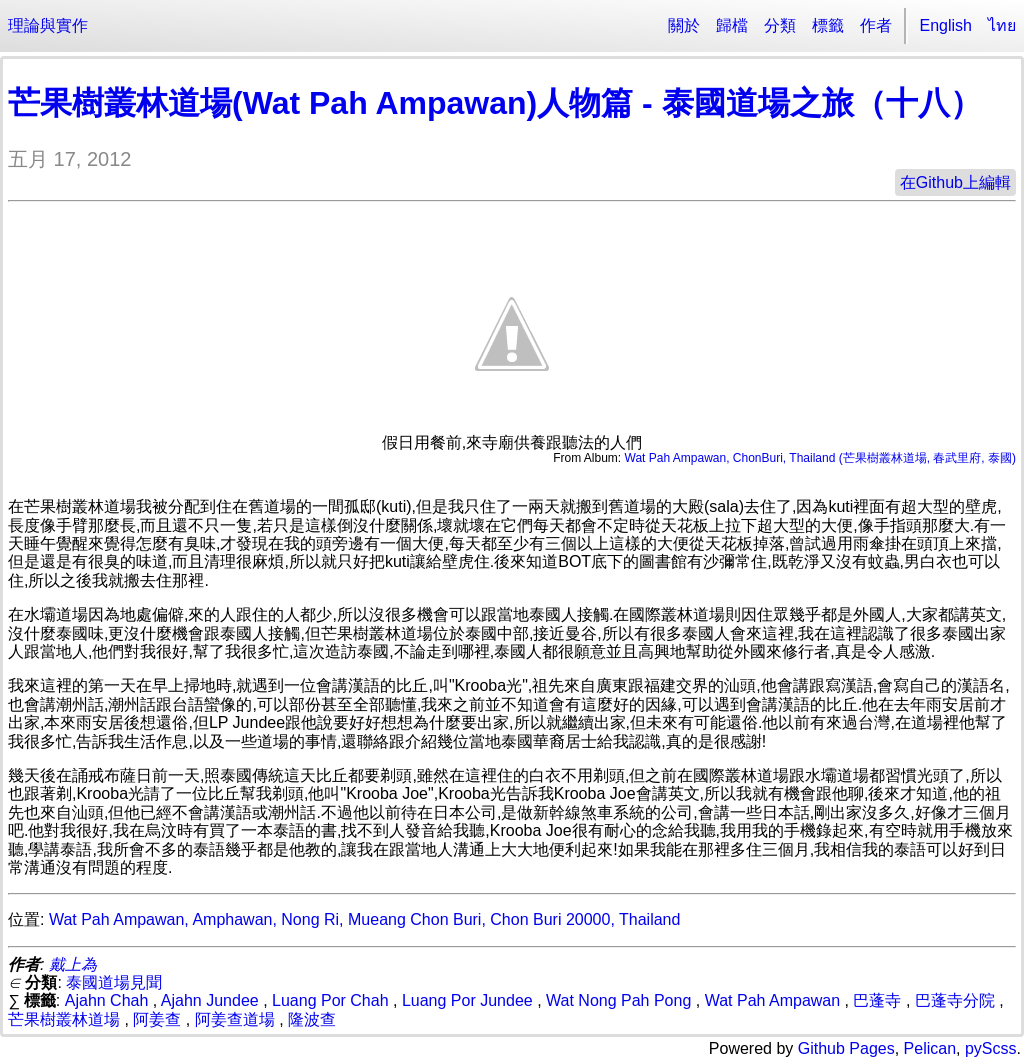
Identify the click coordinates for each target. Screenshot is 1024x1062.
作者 (876, 25)
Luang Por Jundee (467, 1000)
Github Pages (846, 1048)
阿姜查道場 (235, 1019)
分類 (780, 25)
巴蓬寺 (877, 1000)
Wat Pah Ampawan (772, 1000)
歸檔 (732, 25)
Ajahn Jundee (210, 1000)
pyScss (991, 1048)
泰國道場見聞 (114, 982)
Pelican (930, 1048)
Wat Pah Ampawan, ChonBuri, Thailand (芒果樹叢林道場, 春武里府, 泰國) (820, 458)
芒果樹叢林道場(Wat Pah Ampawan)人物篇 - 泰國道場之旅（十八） (495, 103)
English (946, 25)
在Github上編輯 (955, 182)
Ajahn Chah (107, 1000)
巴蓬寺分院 (955, 1000)
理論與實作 (48, 25)
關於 (684, 25)
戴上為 (73, 964)
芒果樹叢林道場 (64, 1019)
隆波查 (312, 1019)
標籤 (828, 25)
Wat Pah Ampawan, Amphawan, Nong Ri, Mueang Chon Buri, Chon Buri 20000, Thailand (364, 919)
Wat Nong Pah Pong (618, 1000)
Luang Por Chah (330, 1000)
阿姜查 (157, 1019)
